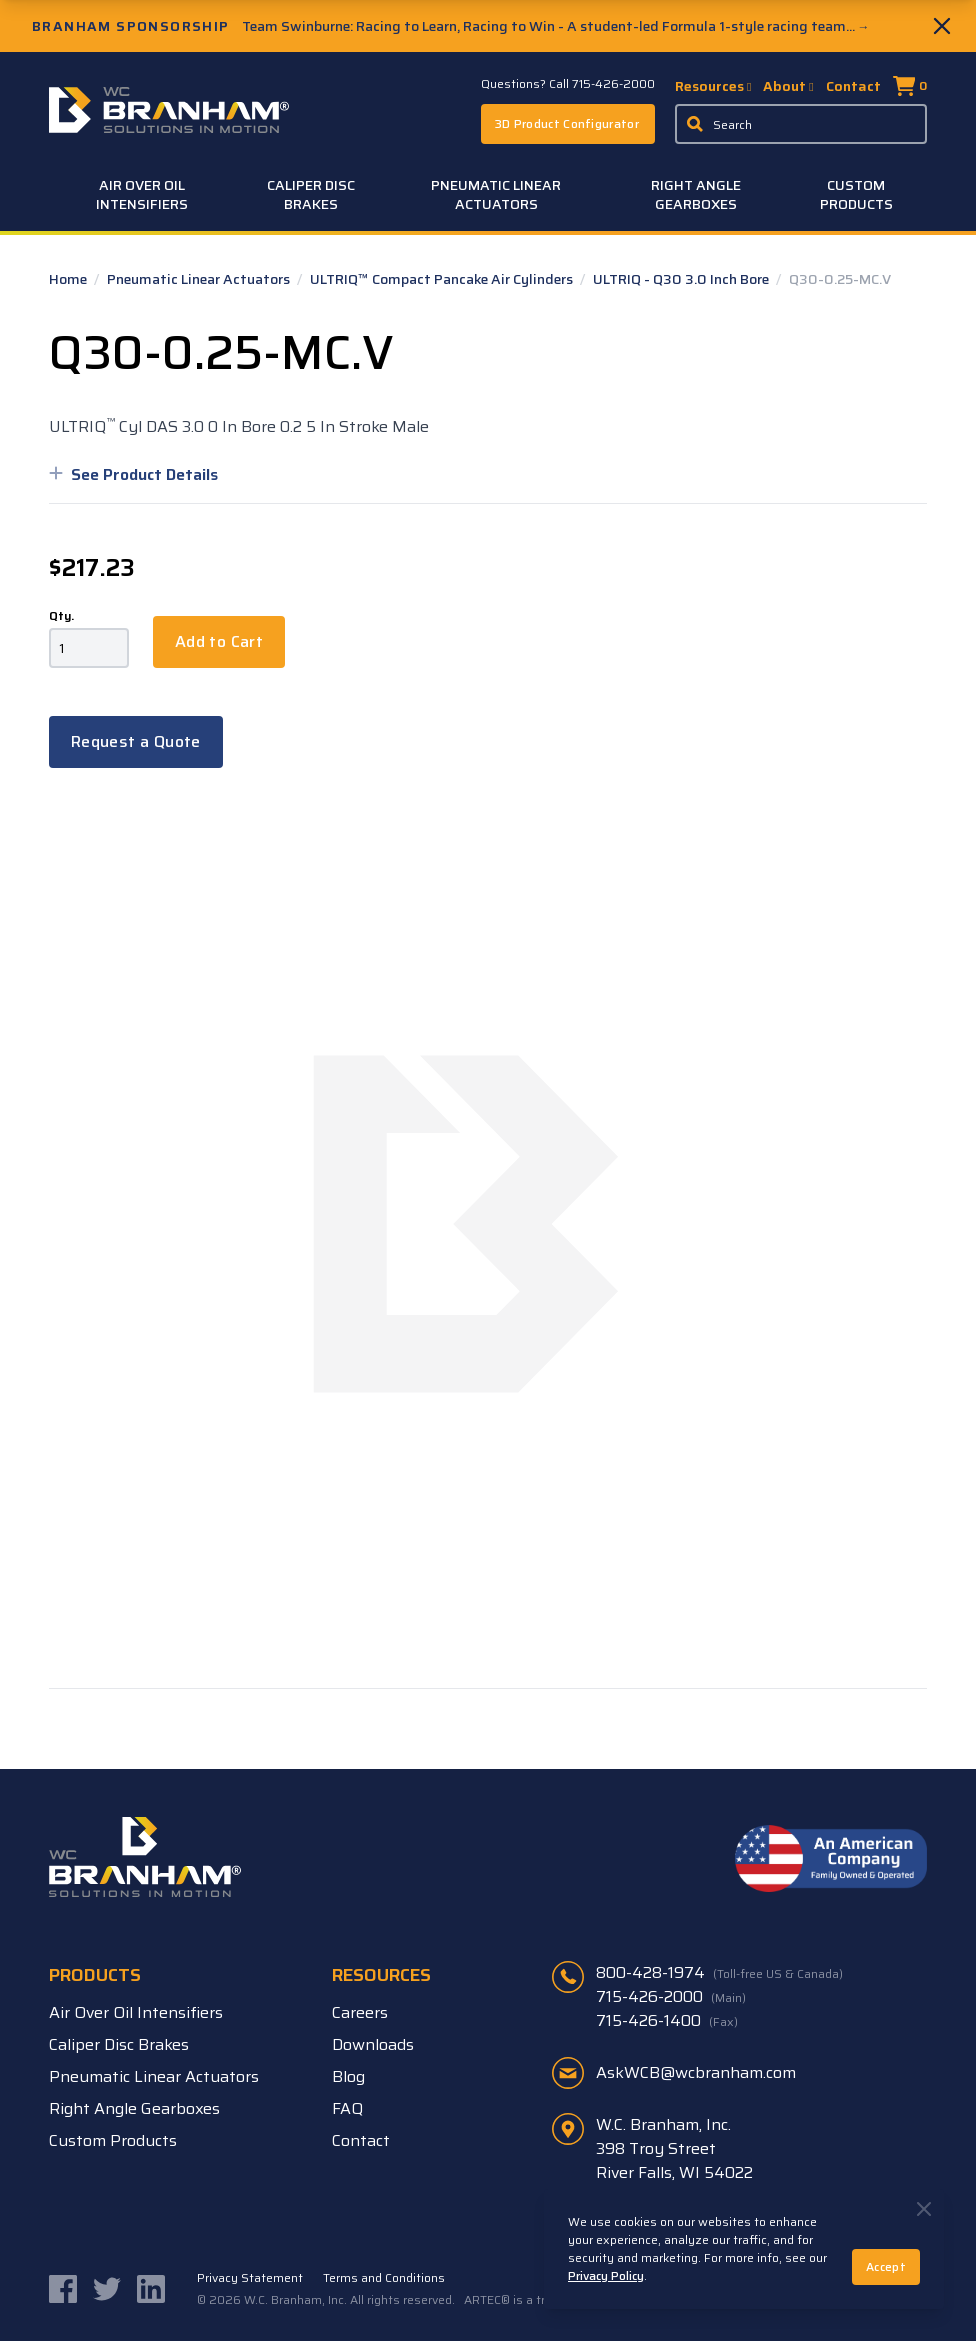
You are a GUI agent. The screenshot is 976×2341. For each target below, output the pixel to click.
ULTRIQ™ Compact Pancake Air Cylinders (443, 279)
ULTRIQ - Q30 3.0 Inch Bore (682, 279)
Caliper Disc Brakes (311, 194)
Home (69, 279)
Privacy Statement (250, 2278)
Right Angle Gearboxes (696, 194)
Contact (853, 86)
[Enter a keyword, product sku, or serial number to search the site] (801, 124)
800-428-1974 (719, 1973)
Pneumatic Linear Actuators (496, 194)
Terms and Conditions (384, 2278)
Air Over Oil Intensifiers (142, 194)
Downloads (373, 2044)
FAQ (347, 2108)
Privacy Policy (606, 2275)
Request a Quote (136, 741)
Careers (360, 2012)
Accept (886, 2266)
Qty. (61, 616)
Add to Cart (219, 641)
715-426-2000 (671, 1997)
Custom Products (856, 194)
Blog (348, 2076)
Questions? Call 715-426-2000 (568, 84)
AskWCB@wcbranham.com (696, 2072)
